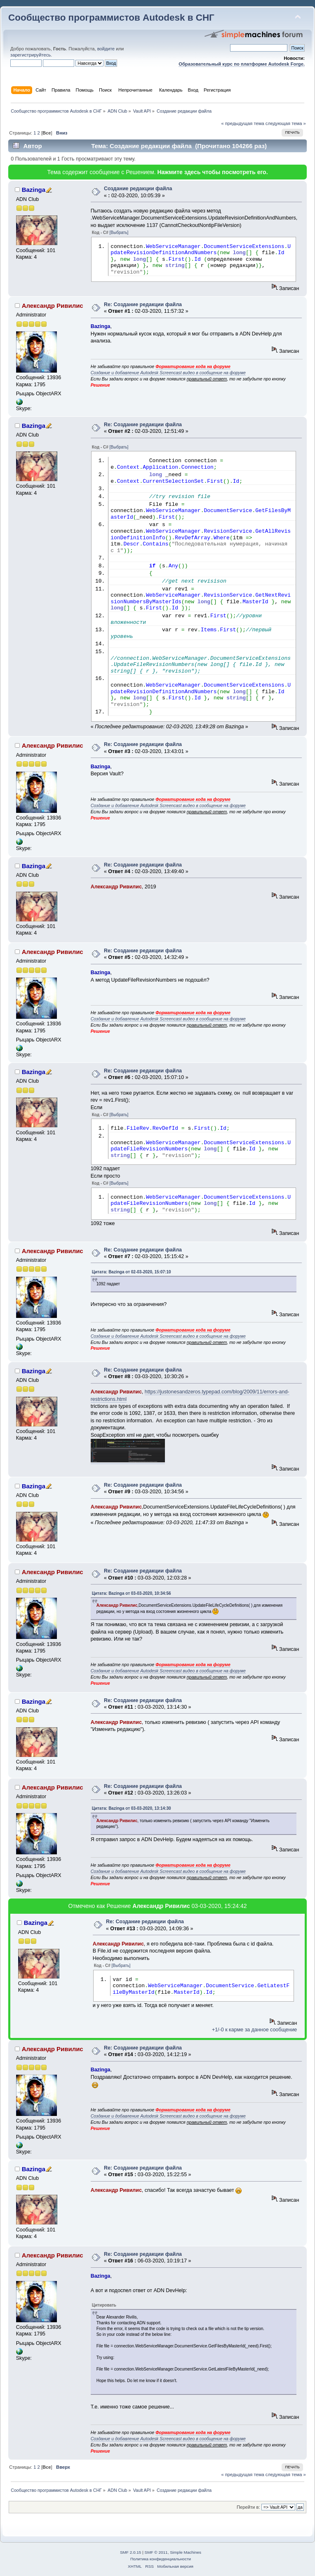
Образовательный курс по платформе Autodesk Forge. (242, 63)
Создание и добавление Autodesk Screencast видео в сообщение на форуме (168, 372)
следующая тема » (286, 123)
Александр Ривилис (52, 305)
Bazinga (33, 189)
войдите (106, 48)
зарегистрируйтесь (30, 54)
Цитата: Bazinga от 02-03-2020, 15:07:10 (131, 1272)
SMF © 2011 (156, 2552)
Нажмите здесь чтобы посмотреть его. (212, 172)
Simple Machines (185, 2552)
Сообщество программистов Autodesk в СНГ (111, 17)
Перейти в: (248, 2507)
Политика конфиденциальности (160, 2559)
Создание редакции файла (138, 188)
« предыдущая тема (242, 123)
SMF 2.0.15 (130, 2552)
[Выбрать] (119, 232)
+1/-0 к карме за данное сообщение (254, 2030)
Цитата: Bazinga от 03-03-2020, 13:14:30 (131, 1808)
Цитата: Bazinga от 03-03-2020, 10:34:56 (131, 1593)
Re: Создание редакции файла (143, 304)
